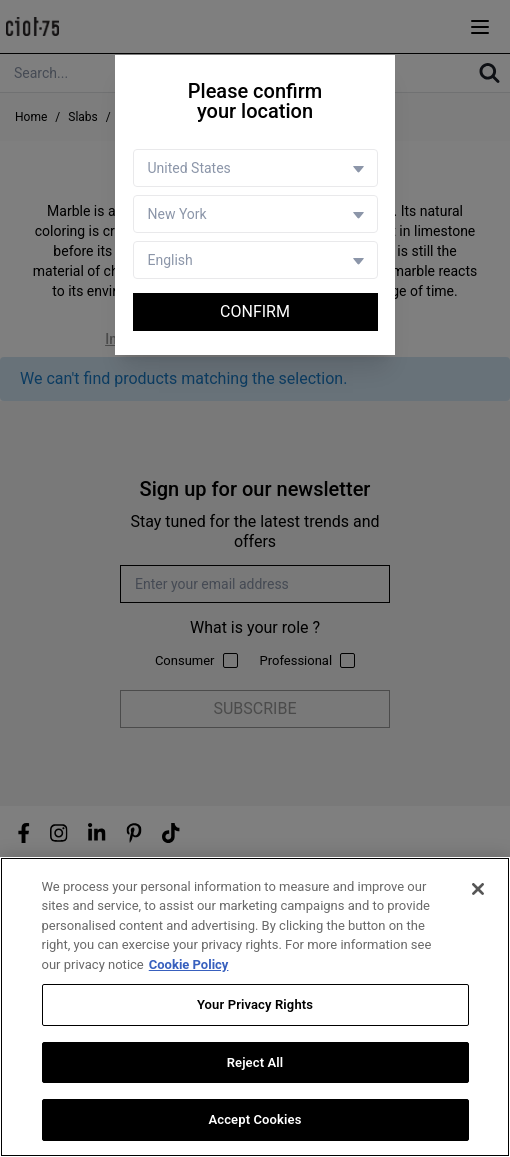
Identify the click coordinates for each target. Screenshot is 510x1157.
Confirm (255, 311)
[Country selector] (255, 168)
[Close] (478, 889)
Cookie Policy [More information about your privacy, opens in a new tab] (189, 964)
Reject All (255, 1063)
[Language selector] (255, 260)
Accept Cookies (254, 1120)
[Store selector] (255, 214)
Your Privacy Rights (255, 1005)
